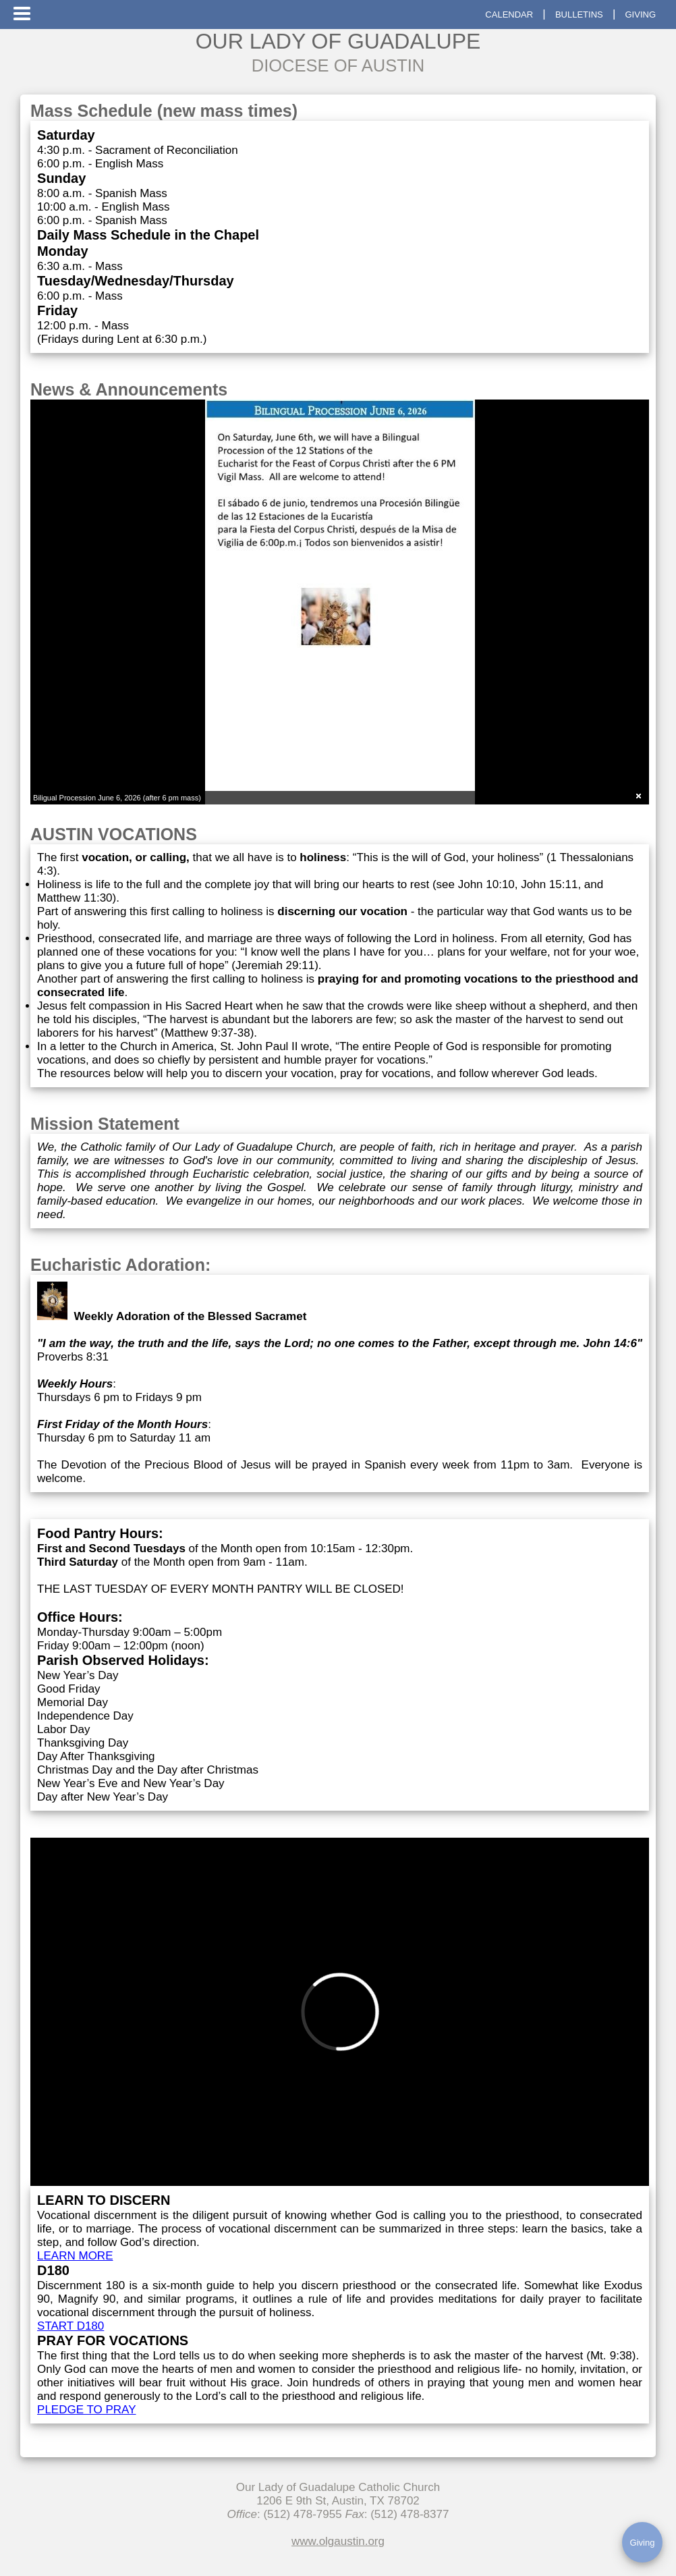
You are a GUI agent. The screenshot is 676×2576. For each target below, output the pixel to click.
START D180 (70, 2326)
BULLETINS (579, 14)
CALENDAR (509, 14)
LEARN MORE (75, 2255)
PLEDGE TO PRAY (86, 2409)
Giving (642, 2543)
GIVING (640, 14)
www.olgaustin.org (338, 2541)
